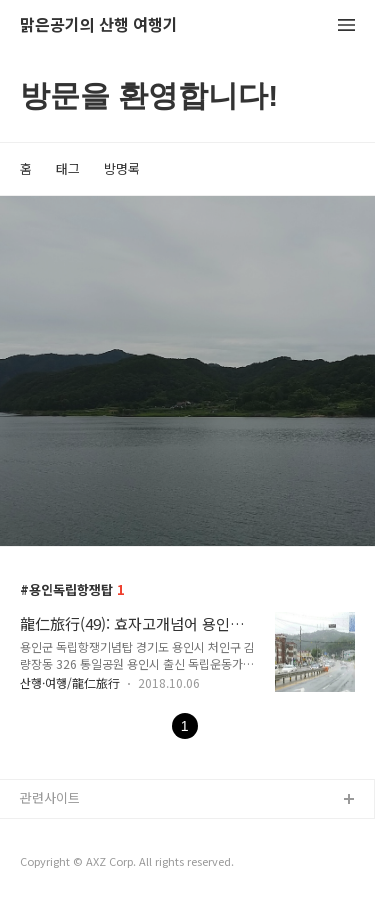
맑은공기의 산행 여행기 (99, 25)
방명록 (122, 168)
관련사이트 (50, 797)
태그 (68, 168)
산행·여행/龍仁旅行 (70, 682)
